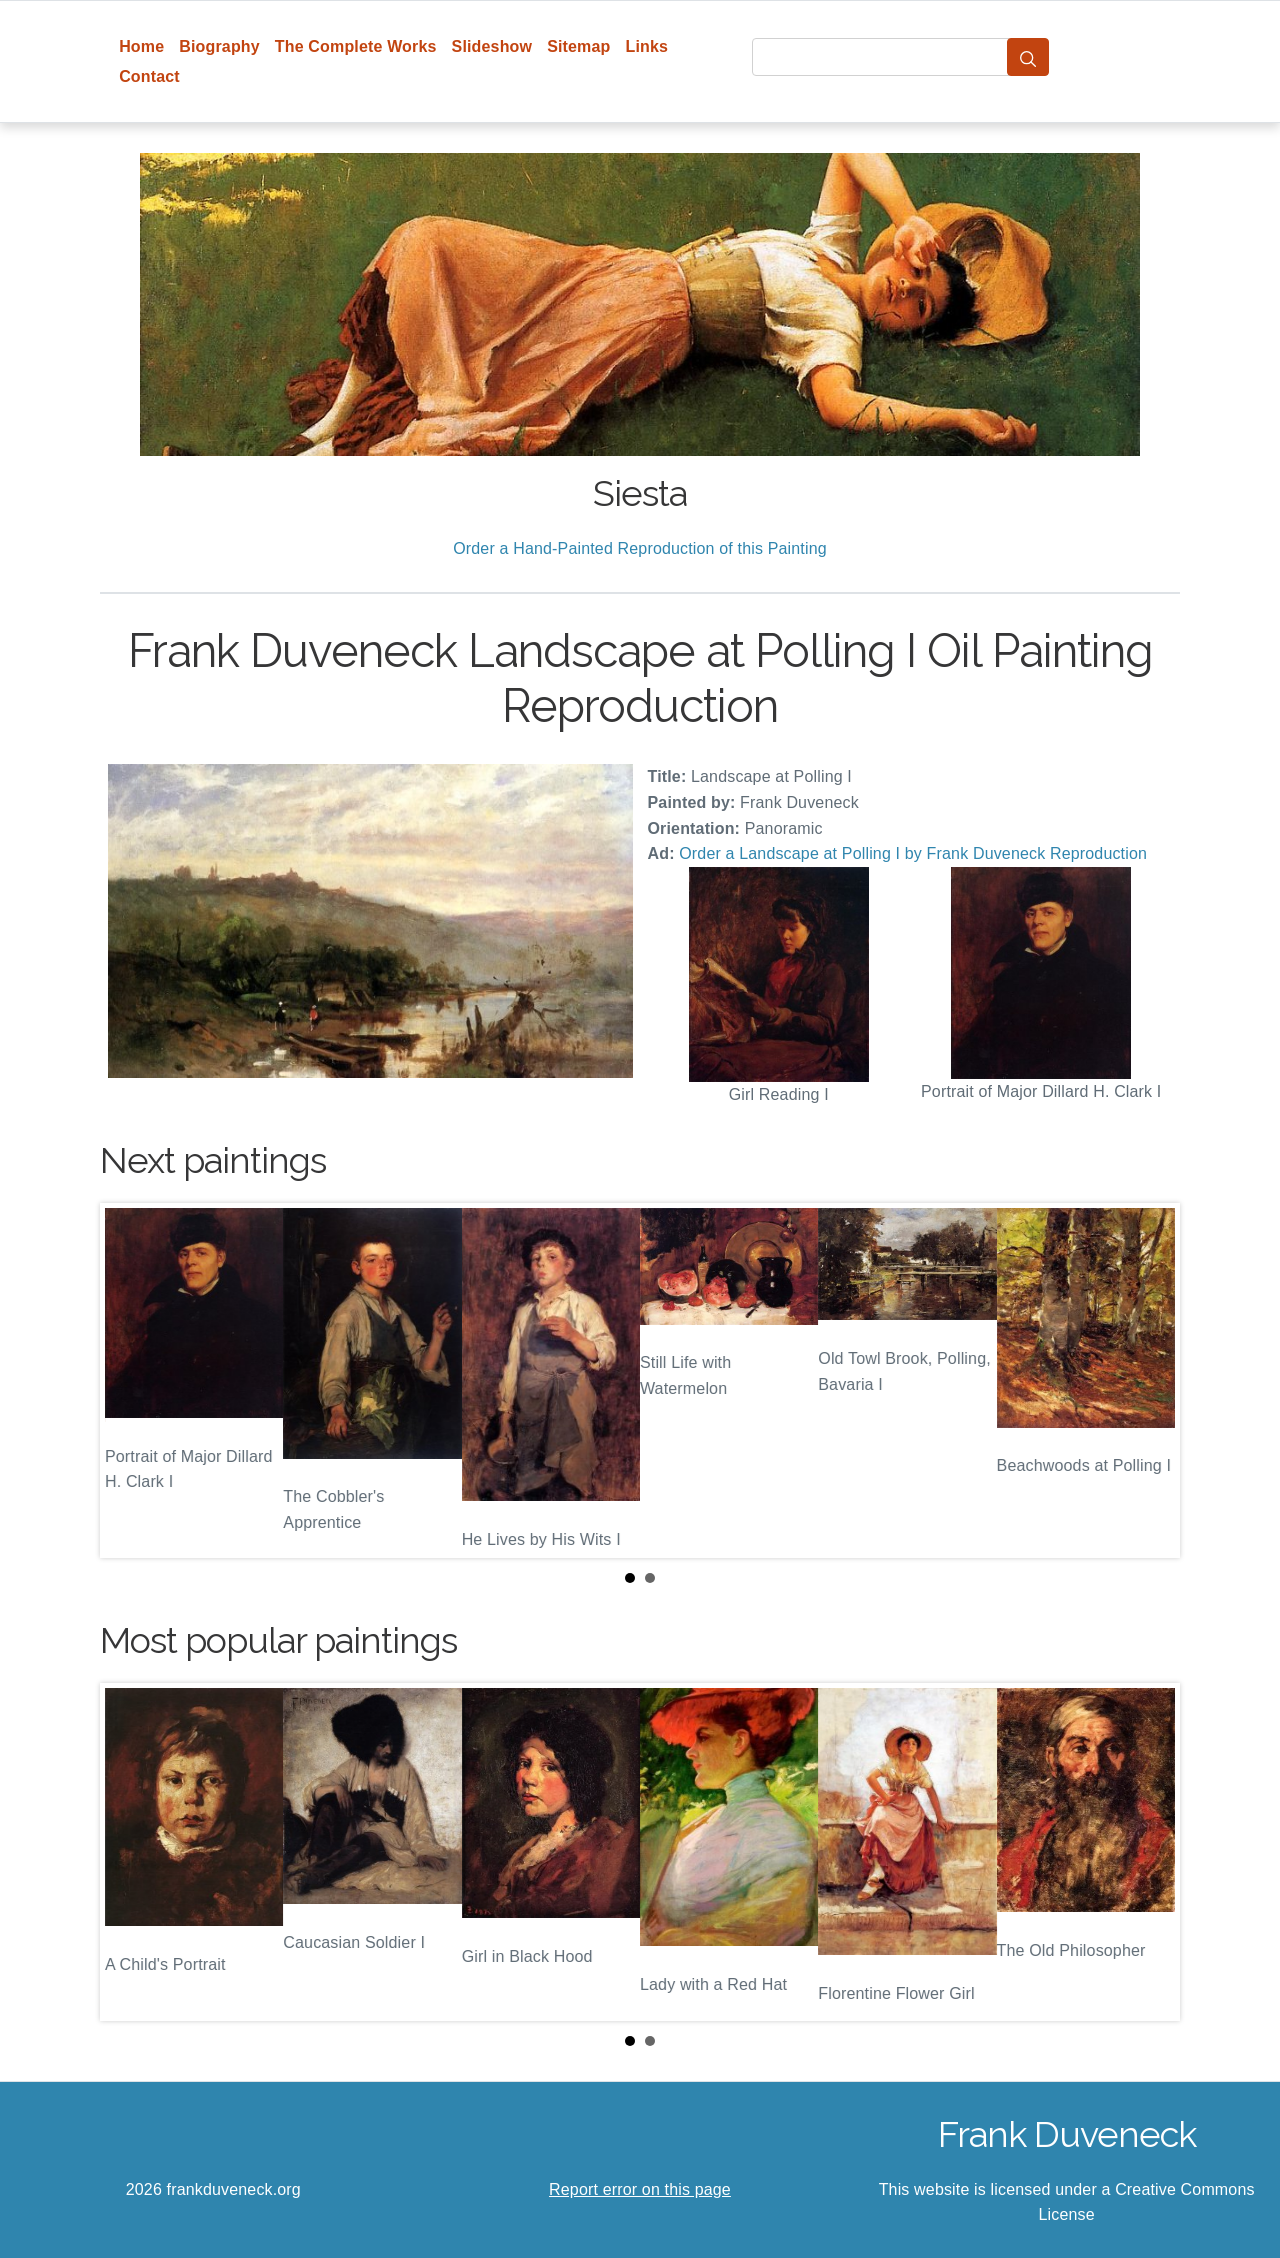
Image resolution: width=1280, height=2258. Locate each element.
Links (647, 46)
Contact (149, 76)
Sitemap (578, 46)
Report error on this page (640, 2189)
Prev (131, 1380)
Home (141, 46)
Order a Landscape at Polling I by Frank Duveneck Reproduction (913, 853)
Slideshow (492, 46)
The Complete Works (356, 46)
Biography (219, 46)
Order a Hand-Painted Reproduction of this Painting (640, 548)
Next (1149, 1380)
